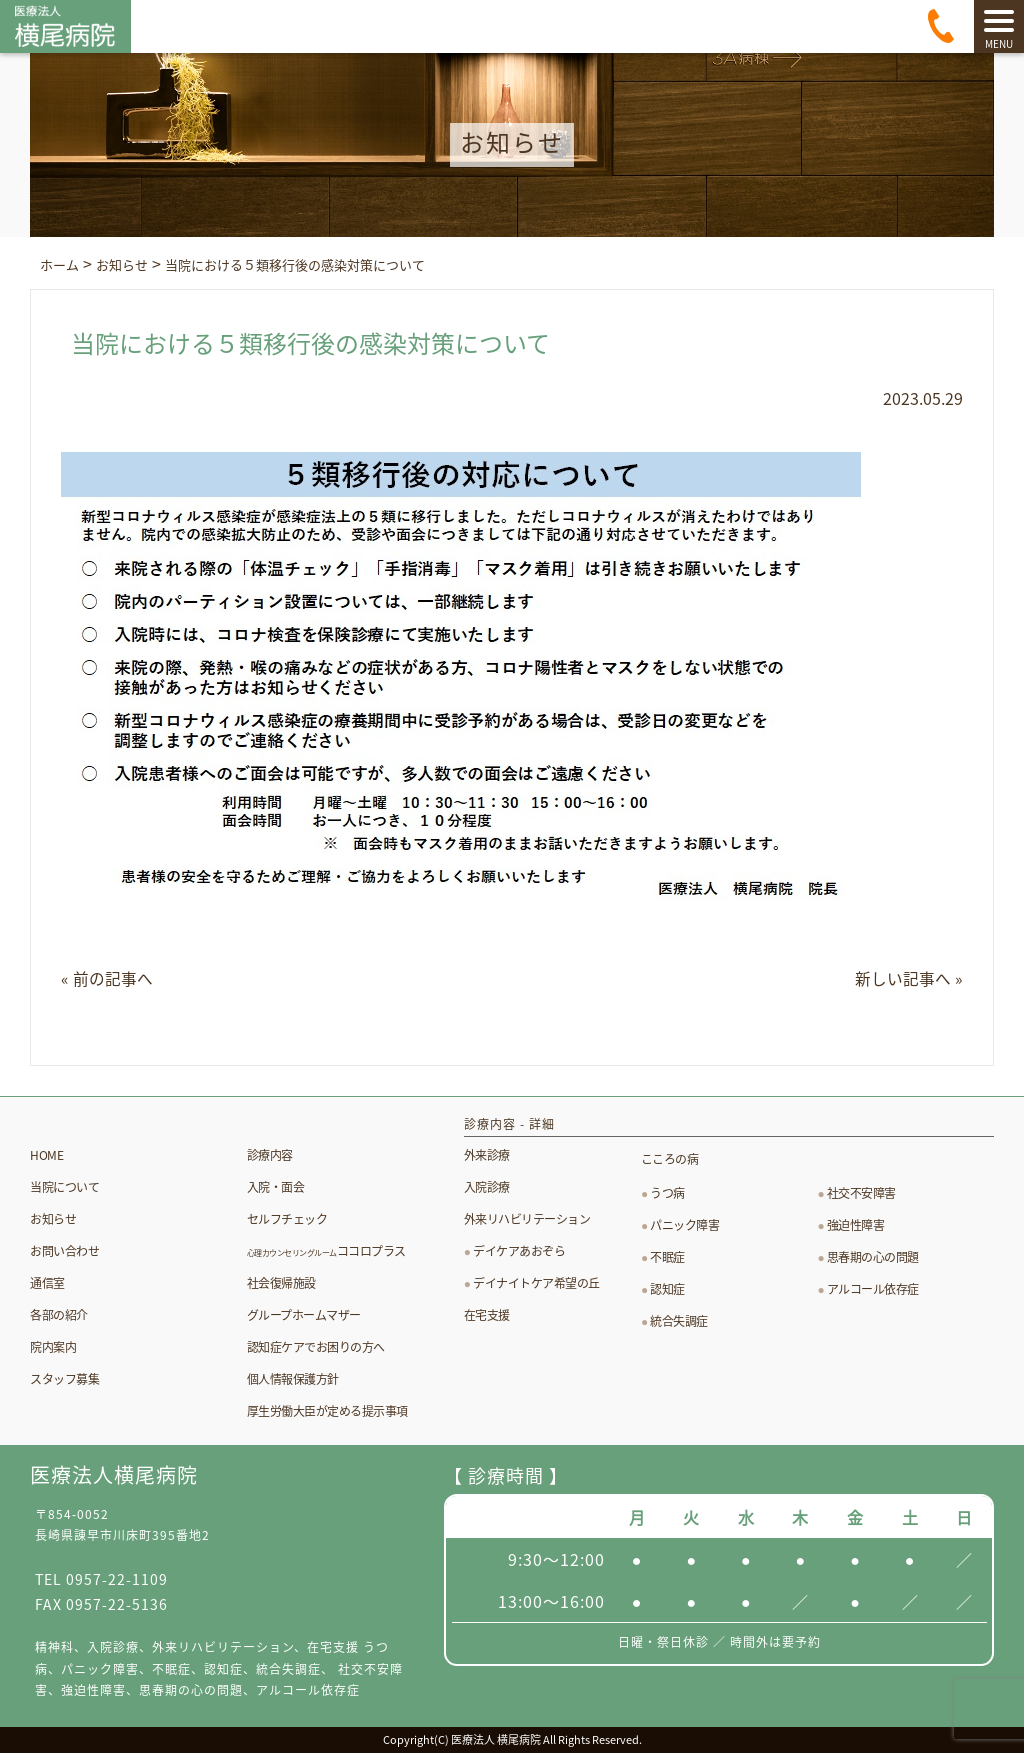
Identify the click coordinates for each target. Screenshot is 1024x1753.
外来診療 (487, 1155)
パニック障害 (684, 1225)
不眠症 (667, 1257)
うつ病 (667, 1193)
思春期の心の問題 (873, 1257)
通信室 (47, 1282)
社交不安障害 (861, 1193)
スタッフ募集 (64, 1378)
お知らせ (53, 1218)
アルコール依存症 (873, 1289)
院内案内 (53, 1346)
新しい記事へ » (909, 978)
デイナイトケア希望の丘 (536, 1283)
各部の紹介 (59, 1314)
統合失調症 (679, 1321)
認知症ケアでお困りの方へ (316, 1346)
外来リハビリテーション (527, 1219)
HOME (46, 1154)
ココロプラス (326, 1250)
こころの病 (670, 1159)
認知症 (667, 1289)
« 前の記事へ (107, 978)
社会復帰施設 (281, 1282)
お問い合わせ (64, 1250)
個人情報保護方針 (293, 1378)
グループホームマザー (304, 1314)
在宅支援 (487, 1315)
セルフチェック (287, 1218)
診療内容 (270, 1154)
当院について (64, 1186)
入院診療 (487, 1187)
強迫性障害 (856, 1225)
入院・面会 (276, 1186)
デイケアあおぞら (519, 1251)
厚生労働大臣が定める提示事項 (327, 1410)
